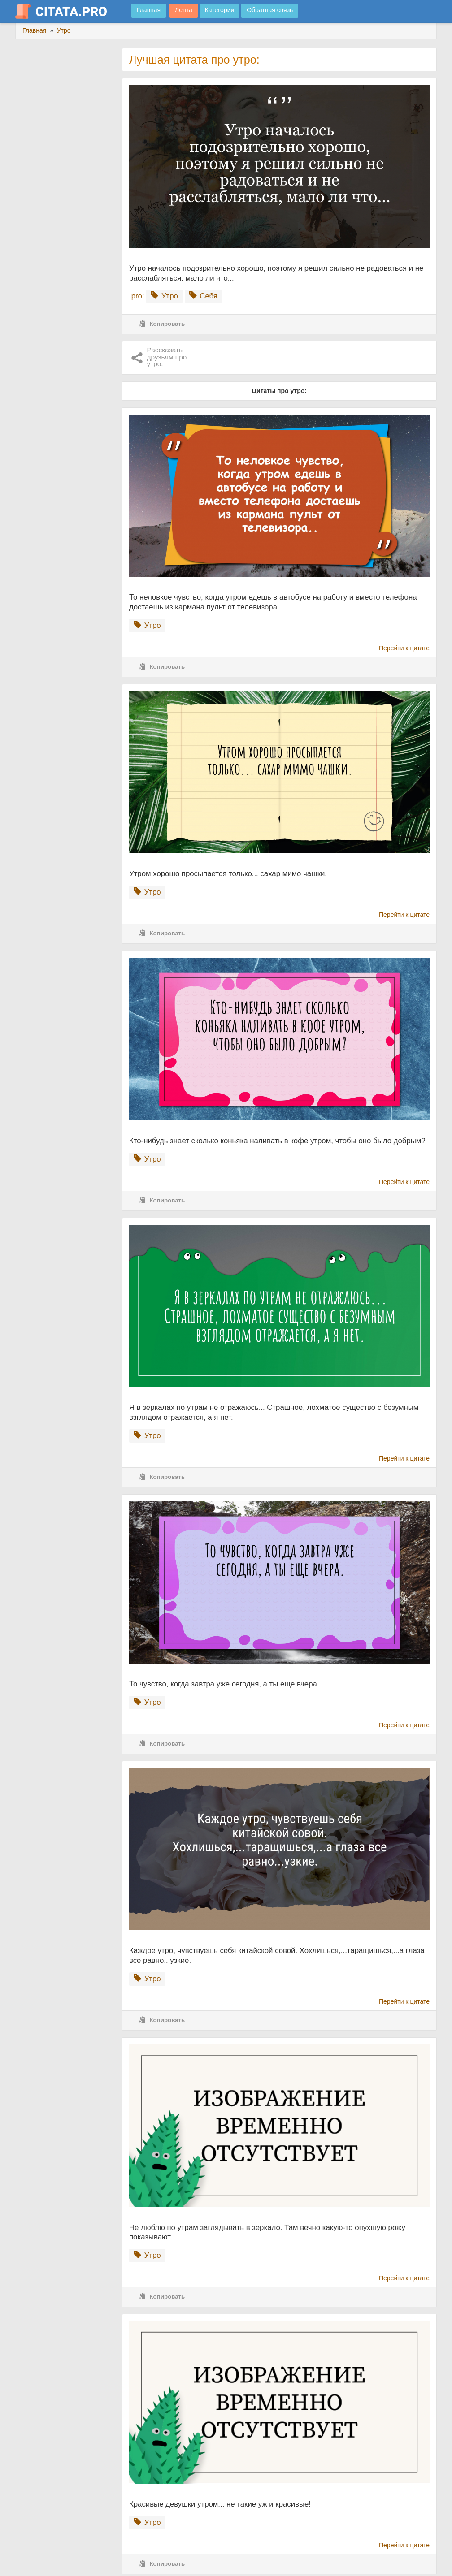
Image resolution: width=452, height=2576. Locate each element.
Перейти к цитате (404, 648)
